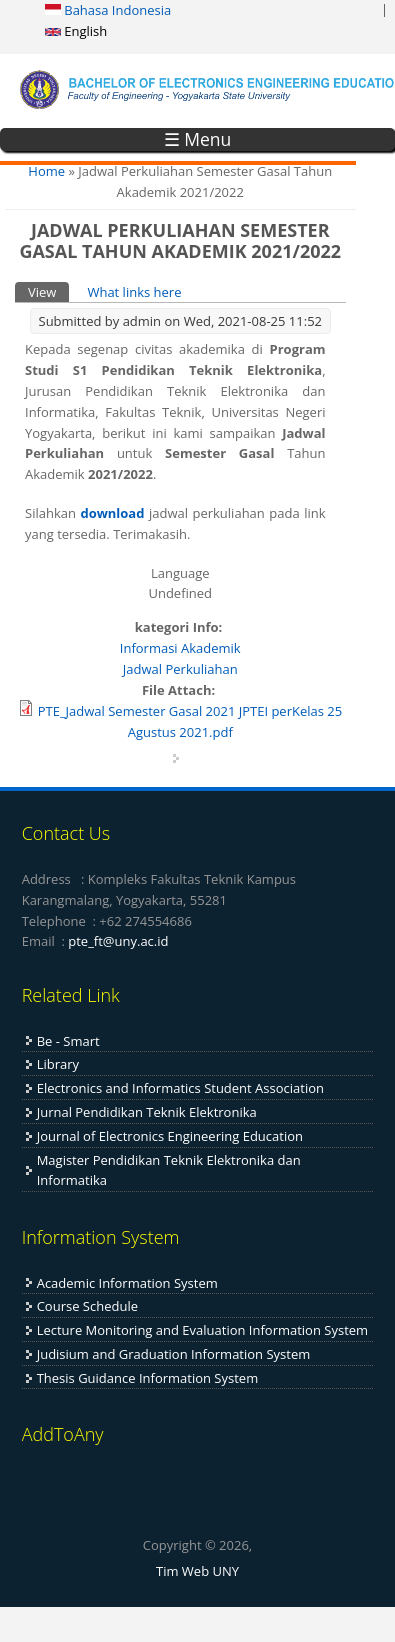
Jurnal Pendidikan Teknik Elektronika (147, 1112)
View (48, 291)
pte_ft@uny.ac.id (118, 941)
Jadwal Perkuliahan (180, 669)
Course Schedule (87, 1306)
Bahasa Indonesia (108, 10)
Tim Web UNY (197, 1571)
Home (46, 171)
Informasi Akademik (180, 648)
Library (58, 1064)
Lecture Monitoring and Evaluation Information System (202, 1330)
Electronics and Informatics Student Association (180, 1088)
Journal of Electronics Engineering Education (170, 1136)
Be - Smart (68, 1041)
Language (180, 573)
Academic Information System (127, 1283)
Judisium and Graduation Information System (174, 1354)
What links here (134, 292)
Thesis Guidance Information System (148, 1378)
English (76, 31)
